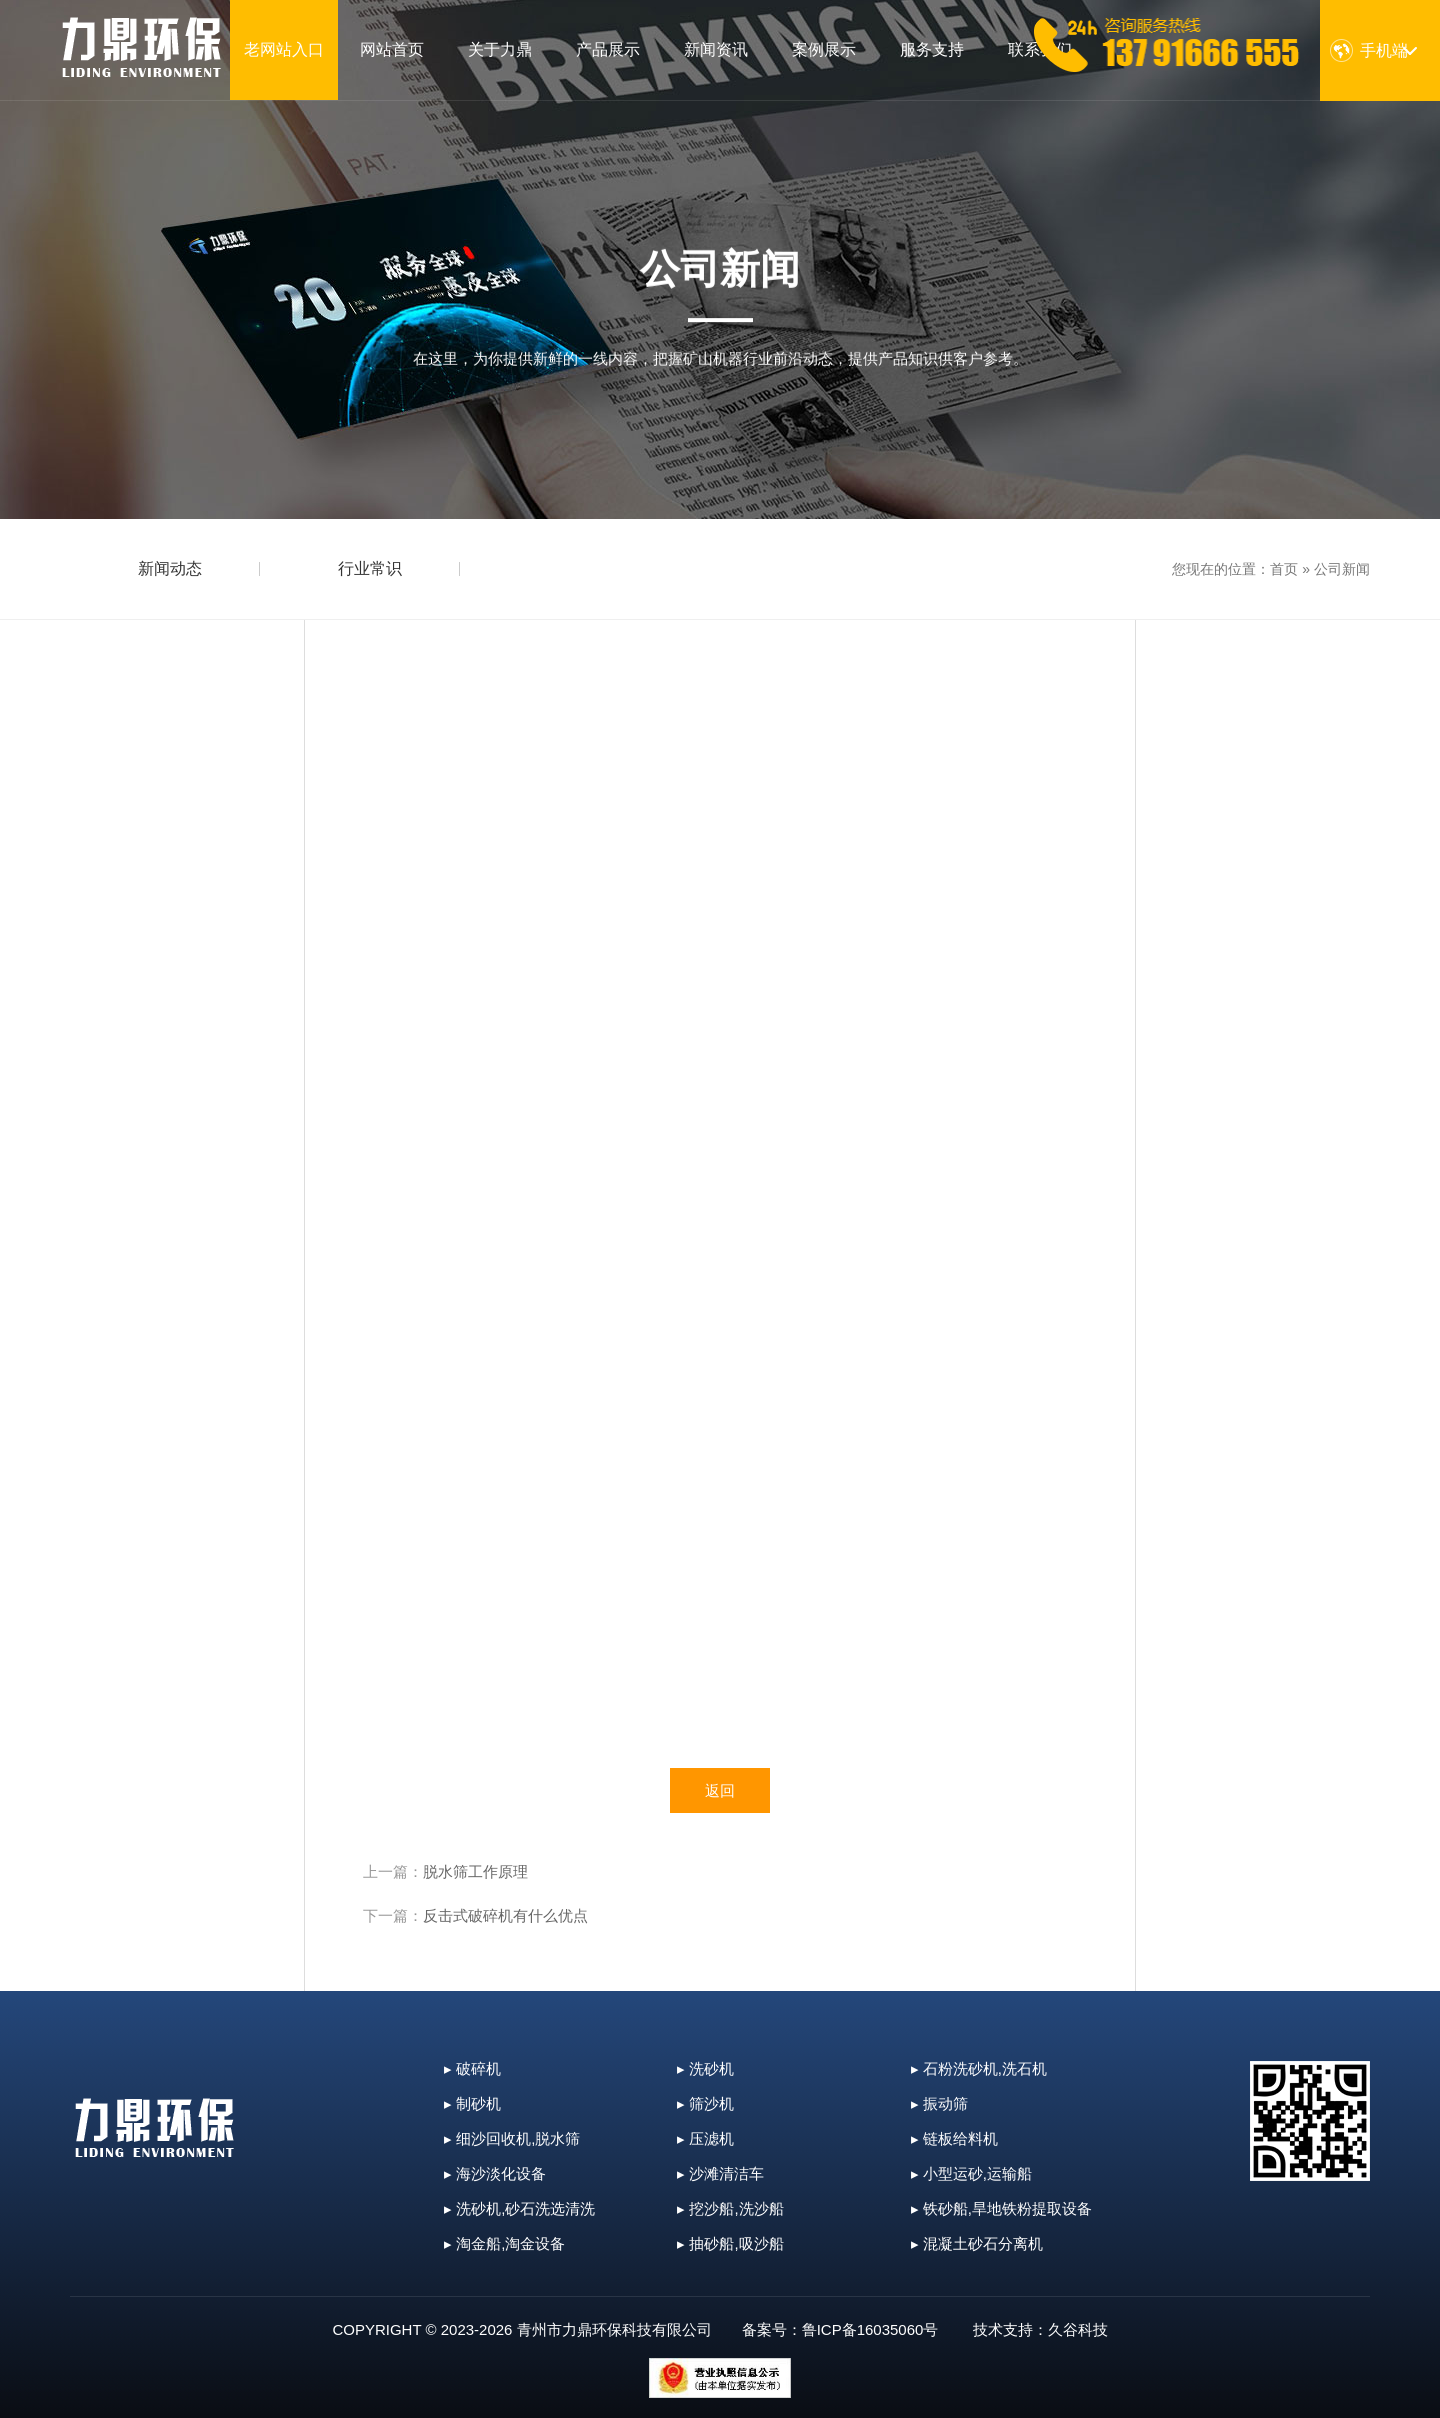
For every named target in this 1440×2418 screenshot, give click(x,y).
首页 (1284, 569)
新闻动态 (170, 568)
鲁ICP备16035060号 (870, 2329)
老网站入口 (284, 49)
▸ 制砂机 (472, 2103)
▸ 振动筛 (939, 2103)
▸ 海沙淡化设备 (495, 2173)
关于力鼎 (500, 49)
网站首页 (392, 49)
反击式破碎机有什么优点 (505, 1915)
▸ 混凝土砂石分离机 (977, 2243)
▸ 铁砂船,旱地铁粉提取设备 (1001, 2208)
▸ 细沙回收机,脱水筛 (512, 2138)
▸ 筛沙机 (705, 2103)
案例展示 (824, 49)
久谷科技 (1078, 2329)
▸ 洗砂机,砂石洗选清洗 (519, 2208)
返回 (720, 1790)
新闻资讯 (716, 49)
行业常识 (370, 568)
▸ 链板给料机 (954, 2138)
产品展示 (608, 49)
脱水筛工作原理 (475, 1871)
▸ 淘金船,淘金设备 (504, 2243)
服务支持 (932, 49)
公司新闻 (1342, 569)
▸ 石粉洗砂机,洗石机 (979, 2068)
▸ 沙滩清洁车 (720, 2173)
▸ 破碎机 (472, 2068)
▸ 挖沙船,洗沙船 (730, 2208)
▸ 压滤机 (705, 2138)
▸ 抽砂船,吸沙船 (730, 2243)
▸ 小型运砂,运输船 (971, 2173)
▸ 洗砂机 (705, 2068)
